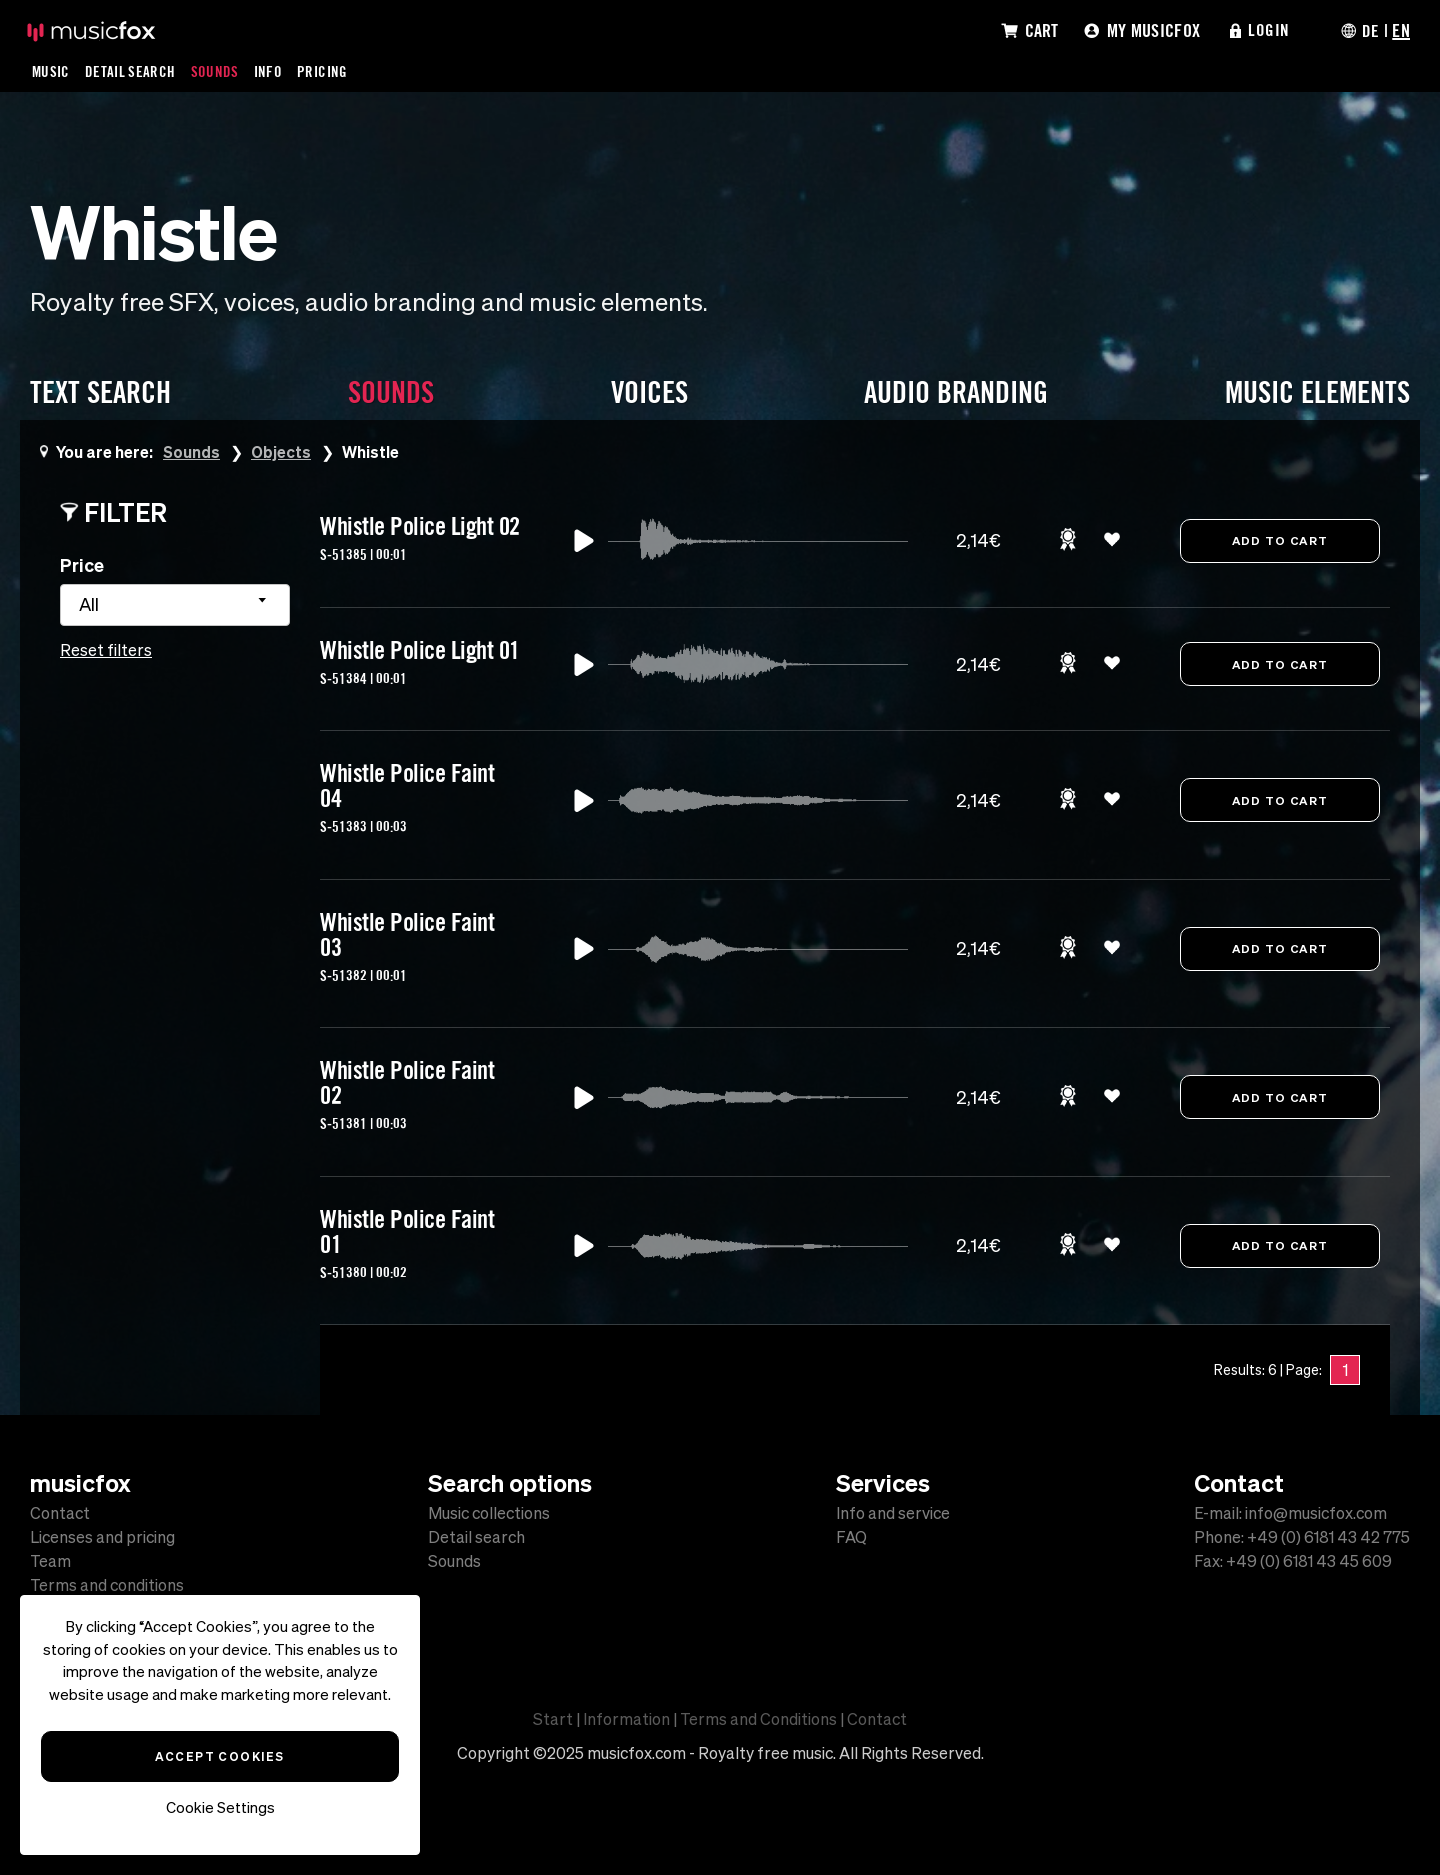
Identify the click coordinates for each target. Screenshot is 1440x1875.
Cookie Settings (220, 1807)
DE (1370, 30)
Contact (60, 1513)
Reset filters (106, 650)
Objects (282, 451)
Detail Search (132, 71)
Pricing (324, 71)
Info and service (893, 1513)
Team (50, 1561)
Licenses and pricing (102, 1537)
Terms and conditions (107, 1585)
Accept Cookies (219, 1756)
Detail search (476, 1537)
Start (553, 1719)
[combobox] (175, 605)
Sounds (217, 71)
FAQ (851, 1537)
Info (270, 71)
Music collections (489, 1513)
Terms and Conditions (758, 1719)
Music (51, 71)
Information (626, 1719)
